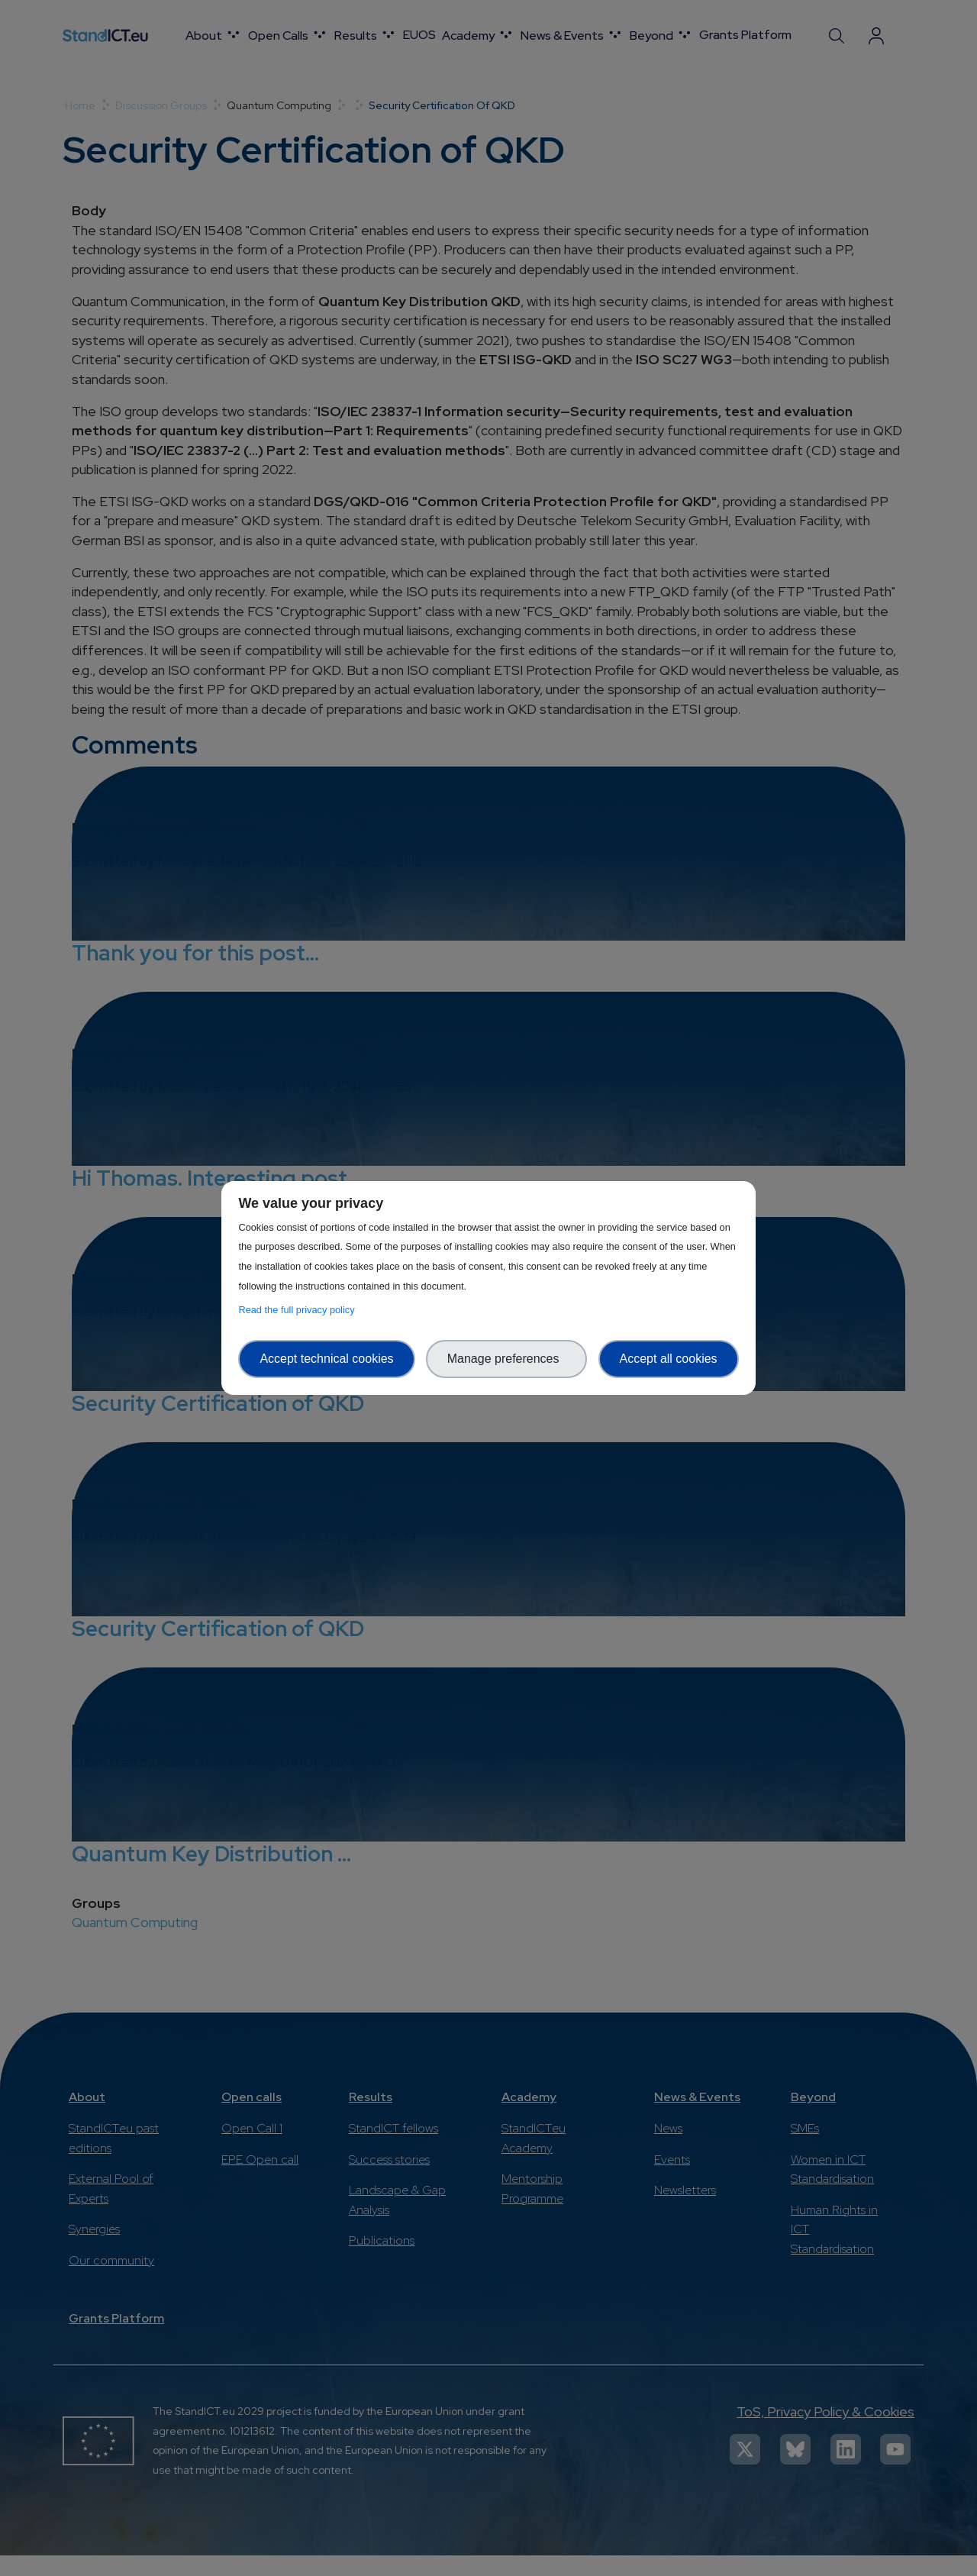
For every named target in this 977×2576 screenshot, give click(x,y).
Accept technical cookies (326, 1358)
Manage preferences (506, 1358)
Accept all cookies (668, 1358)
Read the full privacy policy (299, 1309)
